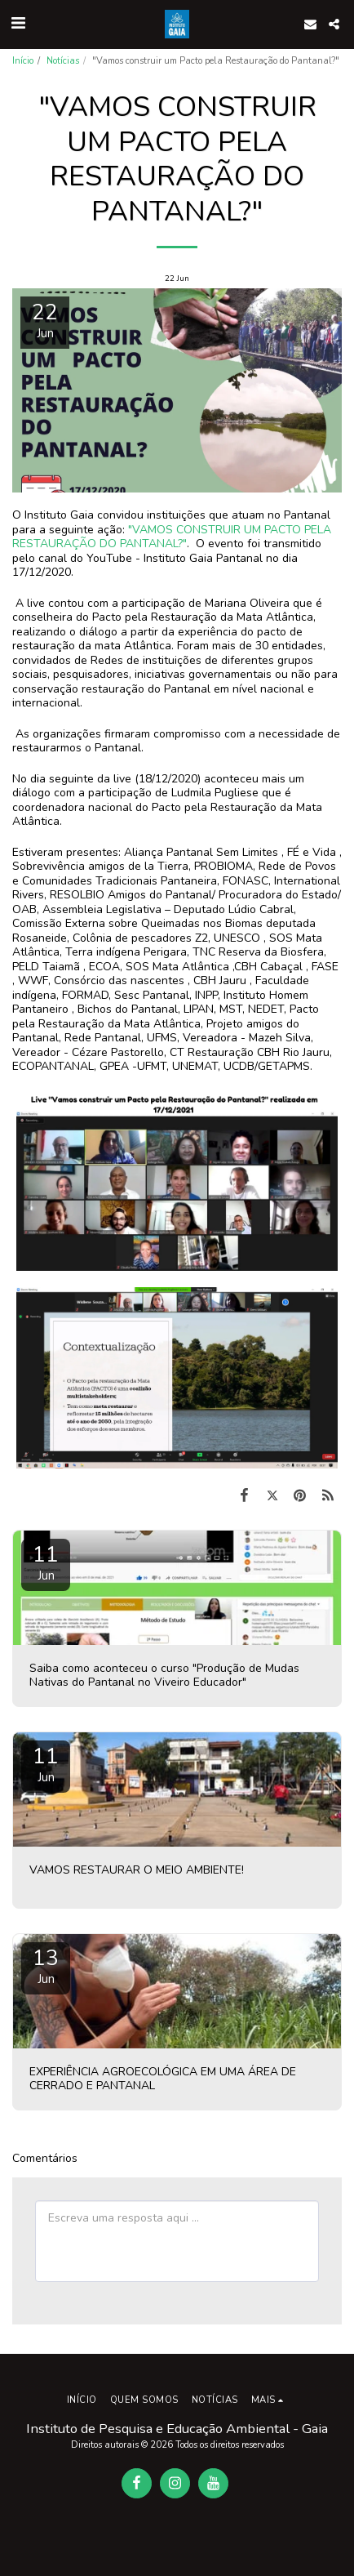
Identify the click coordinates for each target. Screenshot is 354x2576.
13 (45, 1965)
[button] (18, 23)
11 (45, 1562)
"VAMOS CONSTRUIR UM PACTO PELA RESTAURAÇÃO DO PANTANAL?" (171, 537)
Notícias (62, 61)
